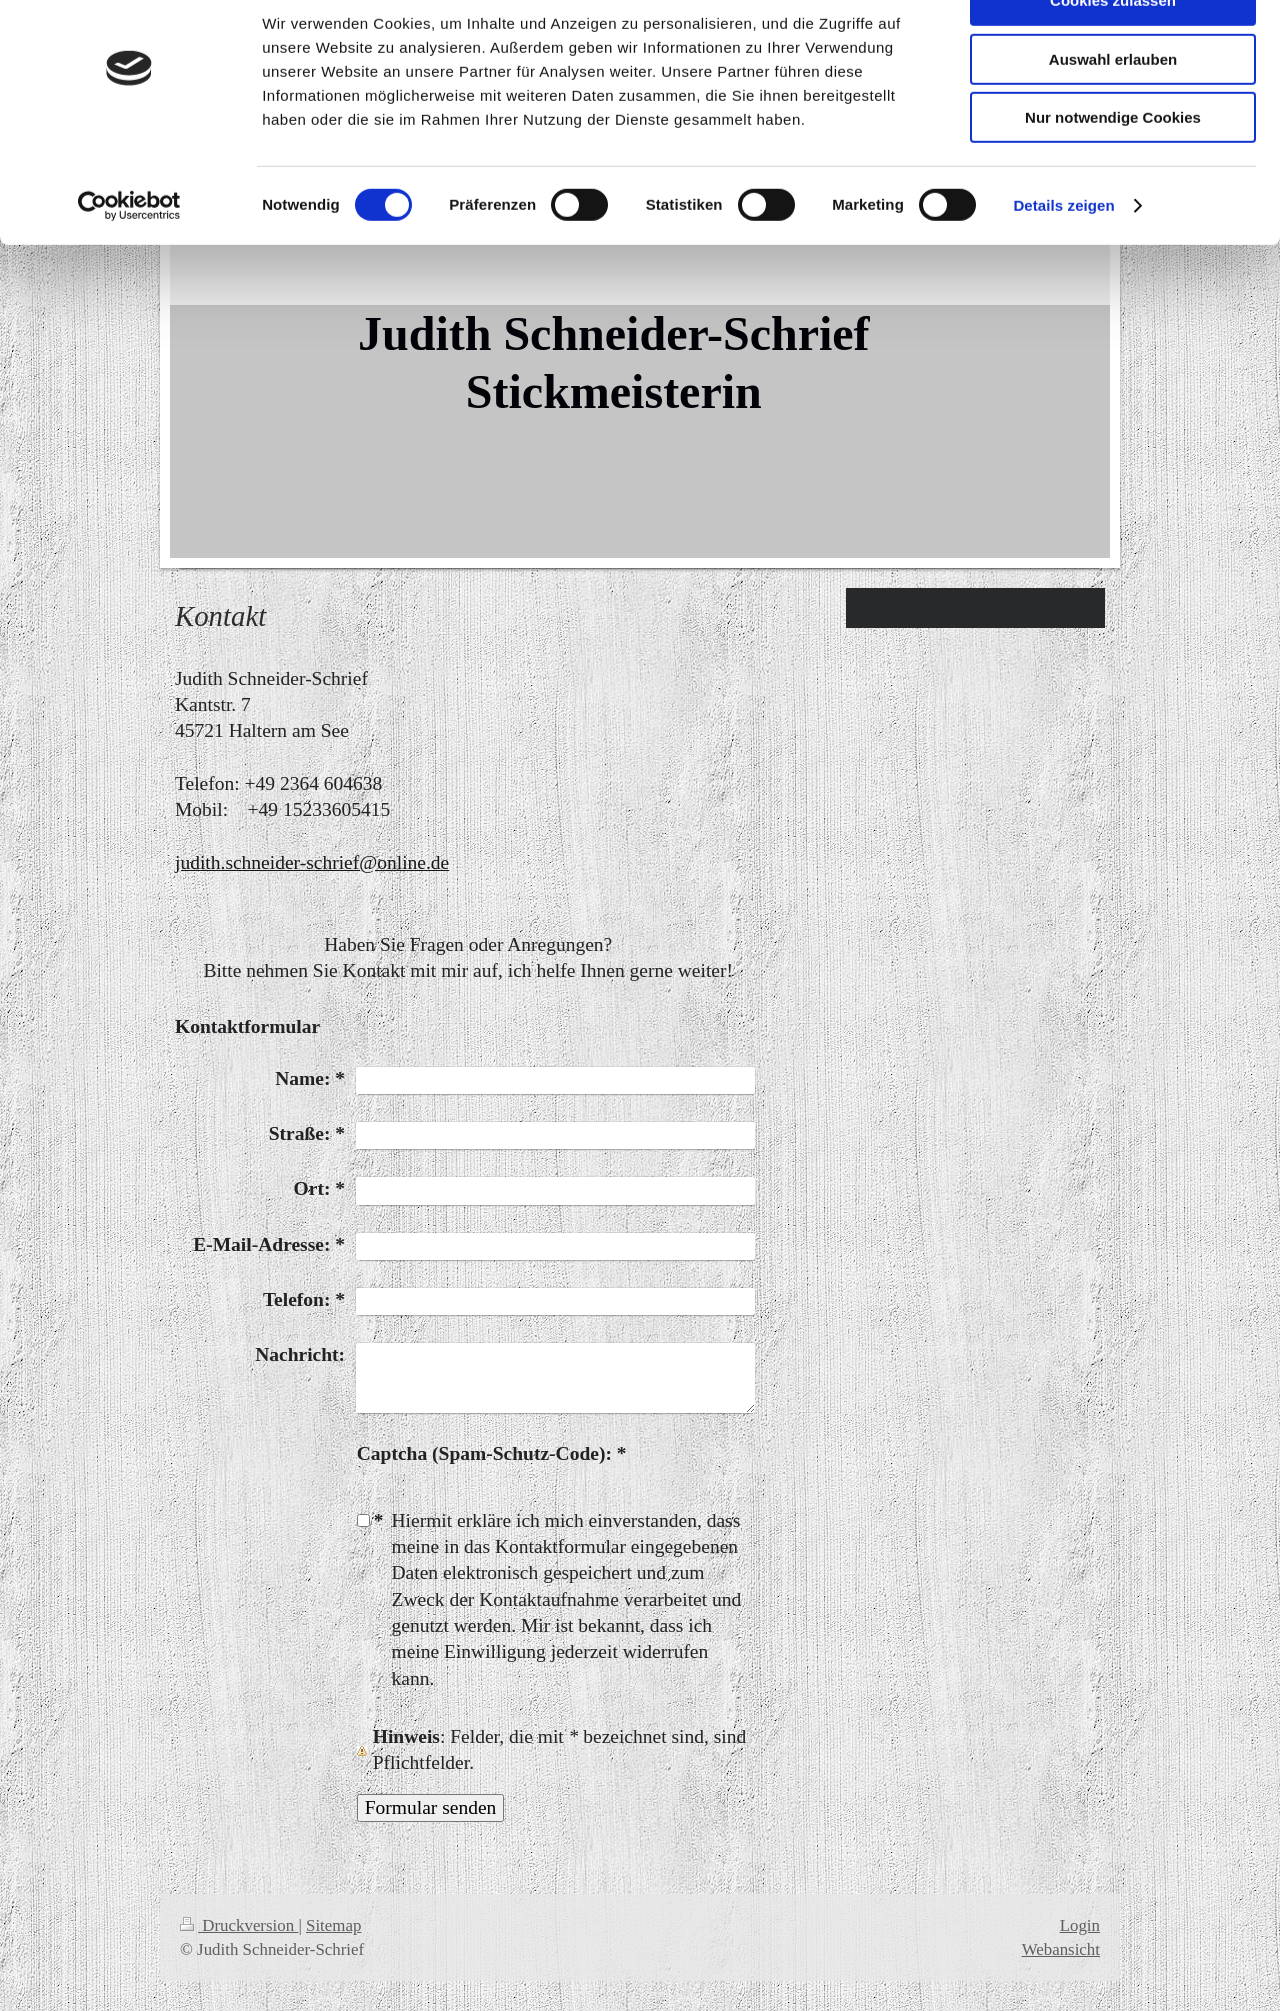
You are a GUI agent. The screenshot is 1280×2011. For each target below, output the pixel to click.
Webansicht (1061, 1949)
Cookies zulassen (1113, 49)
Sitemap (333, 1925)
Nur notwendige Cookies (1113, 166)
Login (1080, 1925)
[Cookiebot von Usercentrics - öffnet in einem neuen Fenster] (129, 255)
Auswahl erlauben (1113, 108)
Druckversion (239, 1925)
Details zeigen (1063, 254)
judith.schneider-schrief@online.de (312, 862)
